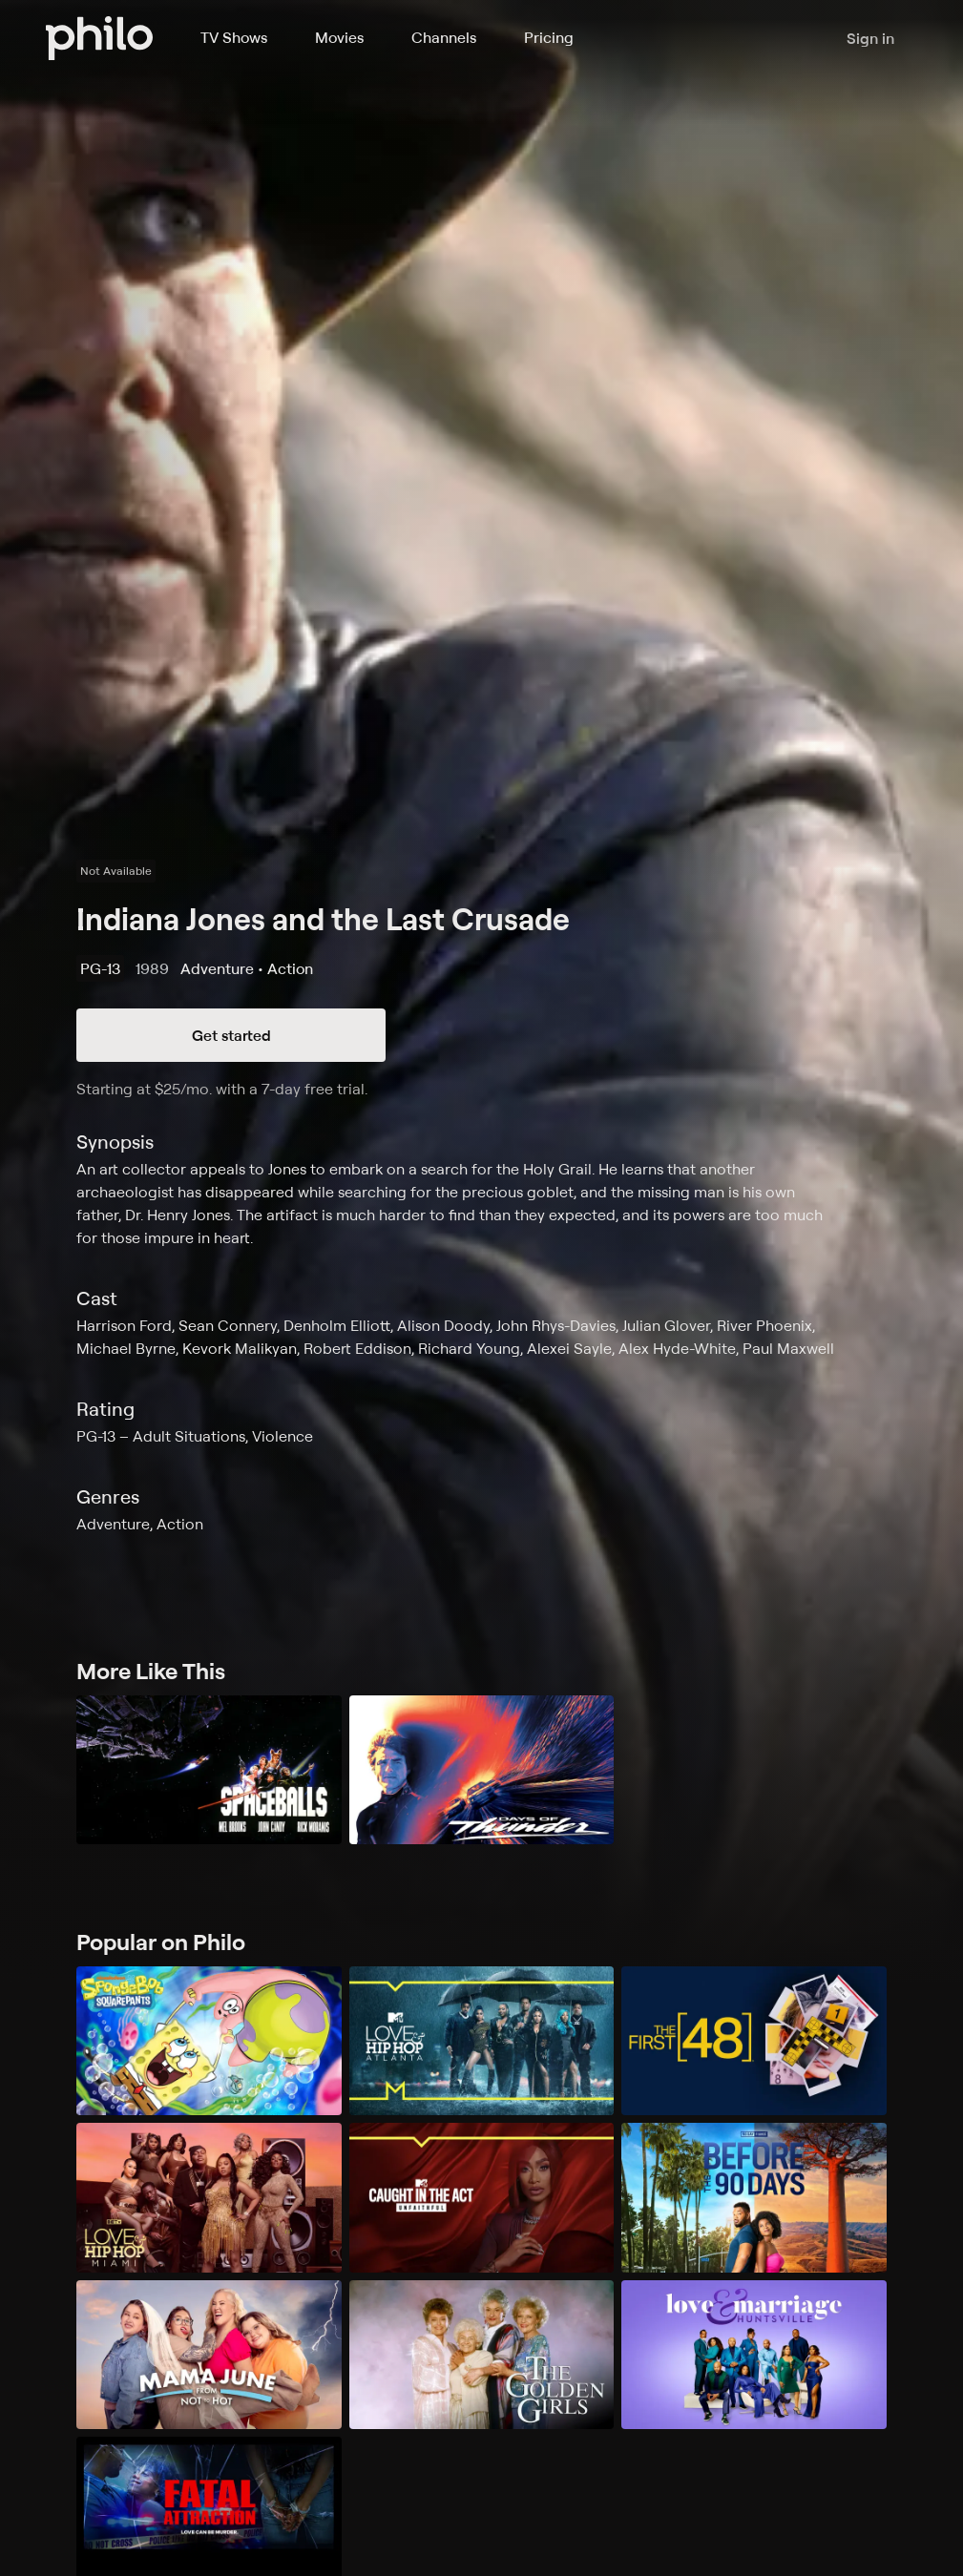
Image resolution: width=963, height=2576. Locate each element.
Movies (339, 37)
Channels (443, 37)
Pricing (549, 37)
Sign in (870, 38)
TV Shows (233, 37)
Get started (231, 1035)
